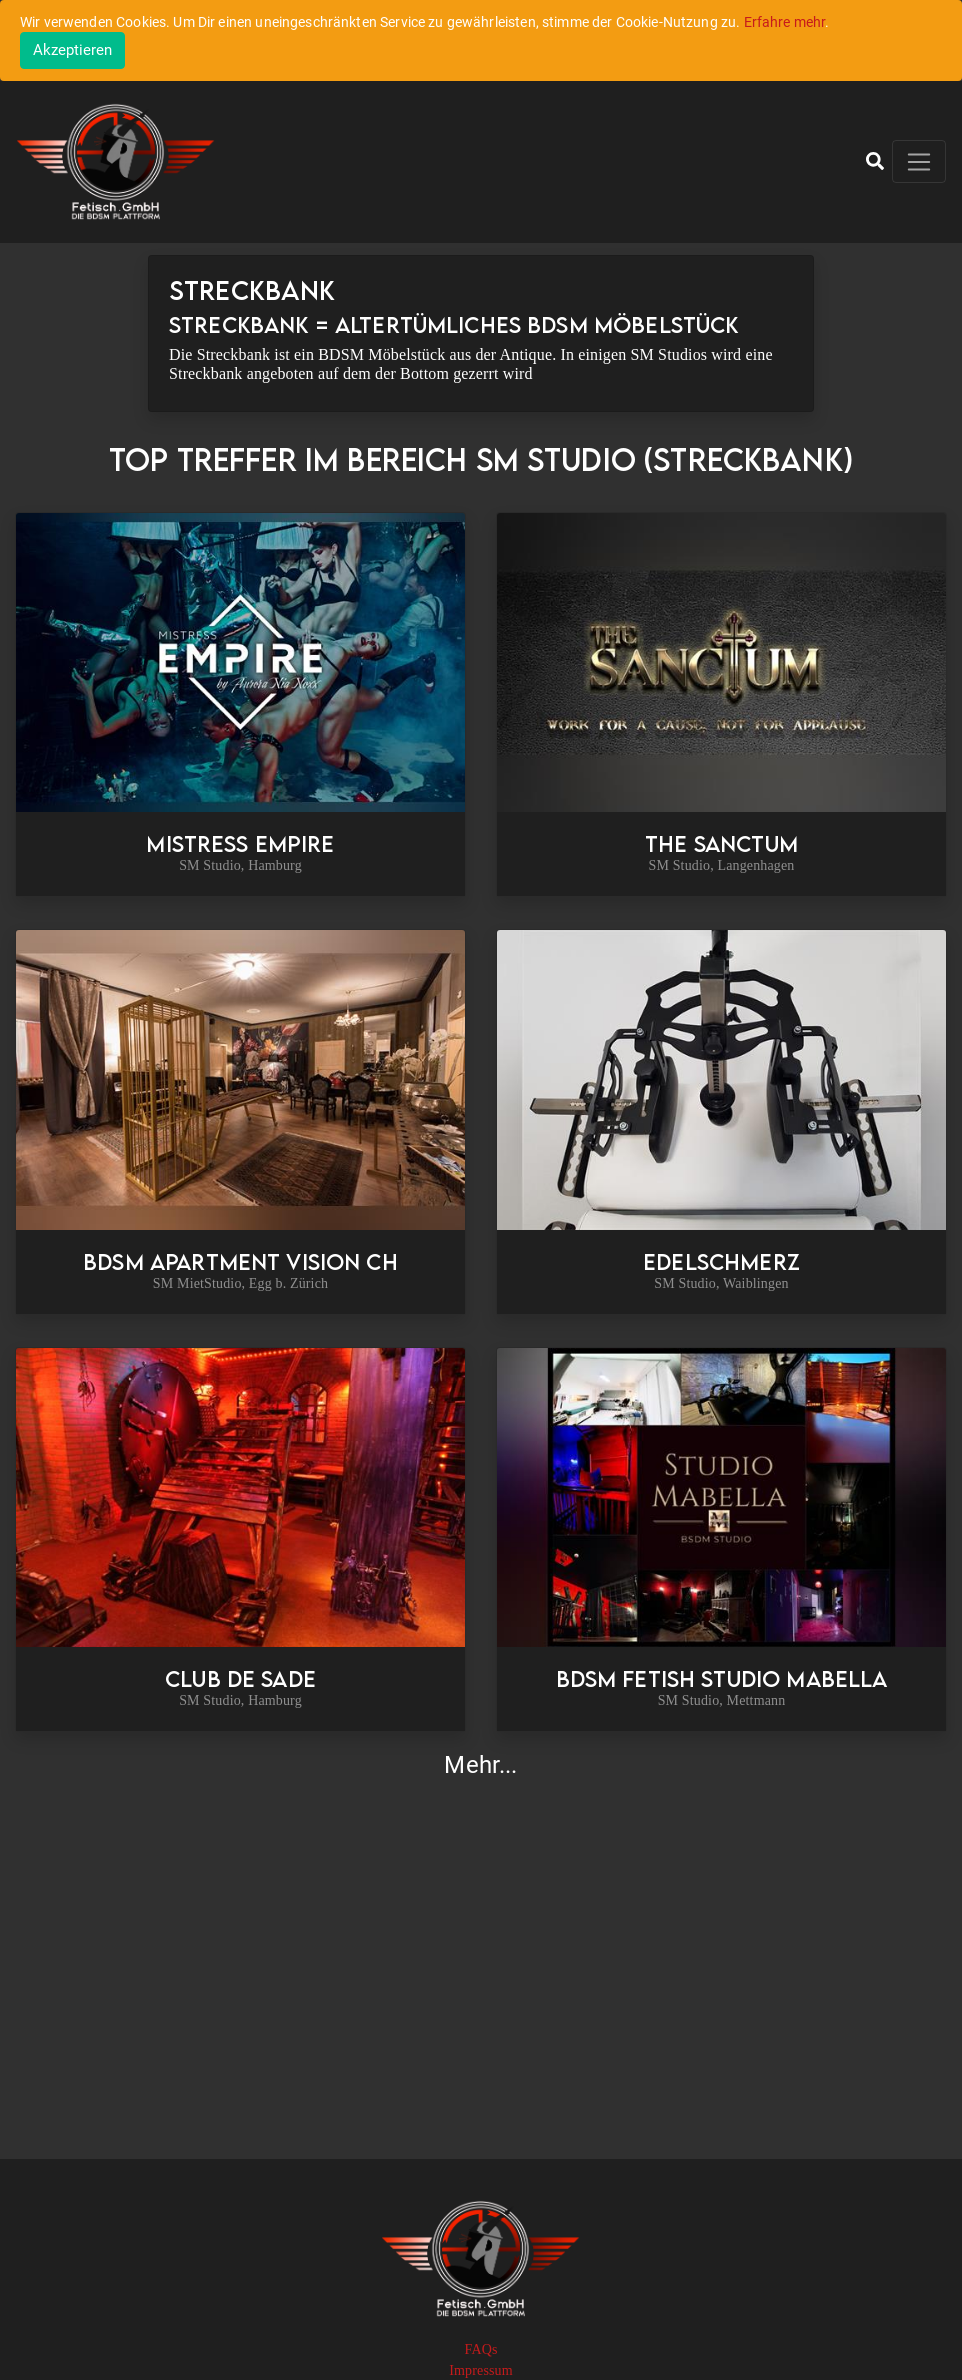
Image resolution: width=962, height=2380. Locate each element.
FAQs (480, 2349)
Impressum (481, 2370)
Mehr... (480, 1765)
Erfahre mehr (785, 22)
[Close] (72, 50)
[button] (875, 161)
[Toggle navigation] (919, 161)
